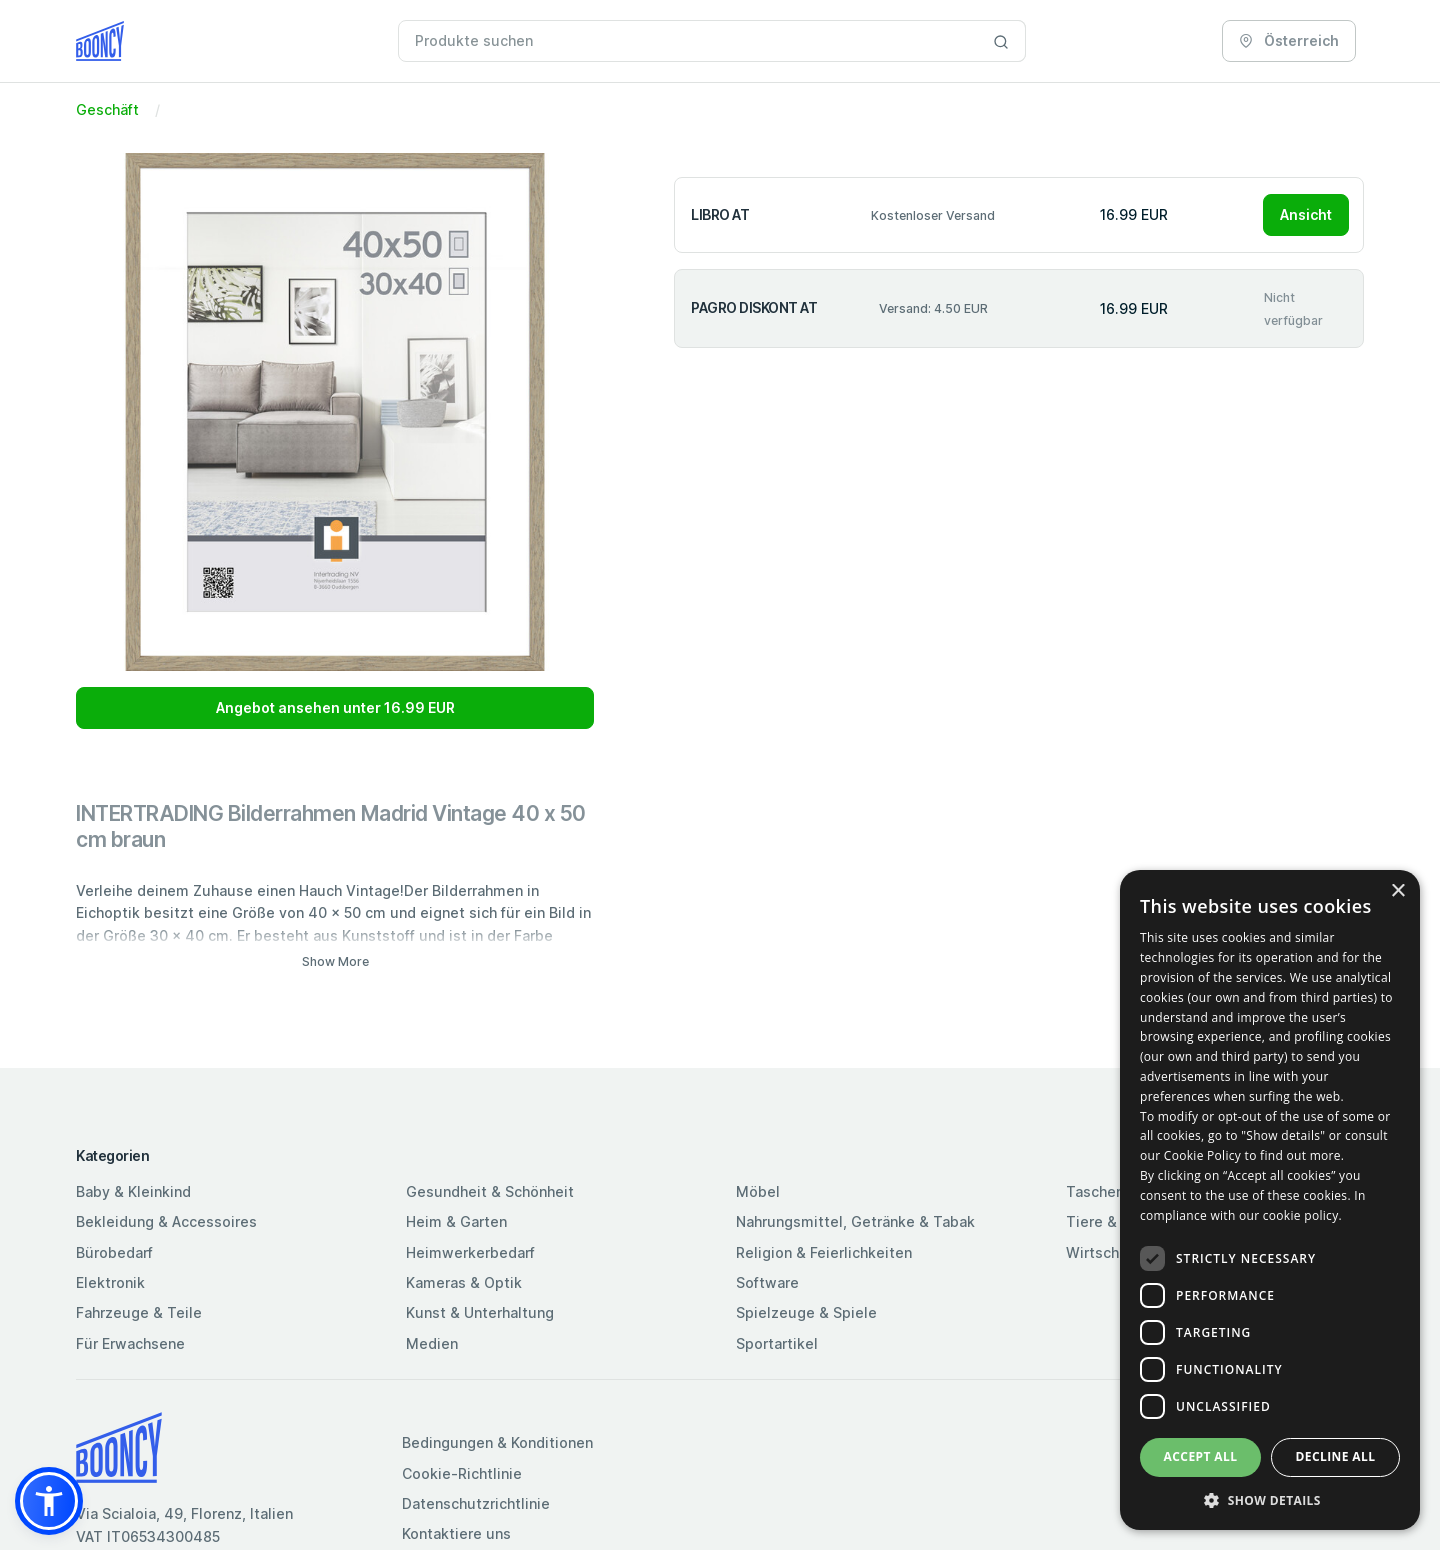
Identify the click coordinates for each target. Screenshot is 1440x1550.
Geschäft (107, 109)
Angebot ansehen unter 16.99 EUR (335, 707)
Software (767, 1282)
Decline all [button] (1336, 1456)
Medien (432, 1343)
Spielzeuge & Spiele (806, 1312)
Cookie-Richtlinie (462, 1473)
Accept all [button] (1201, 1456)
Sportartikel (777, 1343)
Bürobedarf (114, 1252)
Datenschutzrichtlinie (476, 1503)
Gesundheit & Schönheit (490, 1191)
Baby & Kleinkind (133, 1191)
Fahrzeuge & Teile (139, 1312)
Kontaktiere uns (456, 1533)
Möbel (758, 1191)
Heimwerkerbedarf (470, 1252)
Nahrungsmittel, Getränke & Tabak (855, 1221)
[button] (49, 1501)
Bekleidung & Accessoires (166, 1221)
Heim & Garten (456, 1221)
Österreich (1289, 40)
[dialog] (1270, 1200)
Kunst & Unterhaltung (480, 1312)
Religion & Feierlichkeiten (824, 1252)
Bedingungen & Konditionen (497, 1442)
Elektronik (110, 1282)
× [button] (1397, 891)
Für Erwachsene (130, 1343)
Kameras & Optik (464, 1282)
